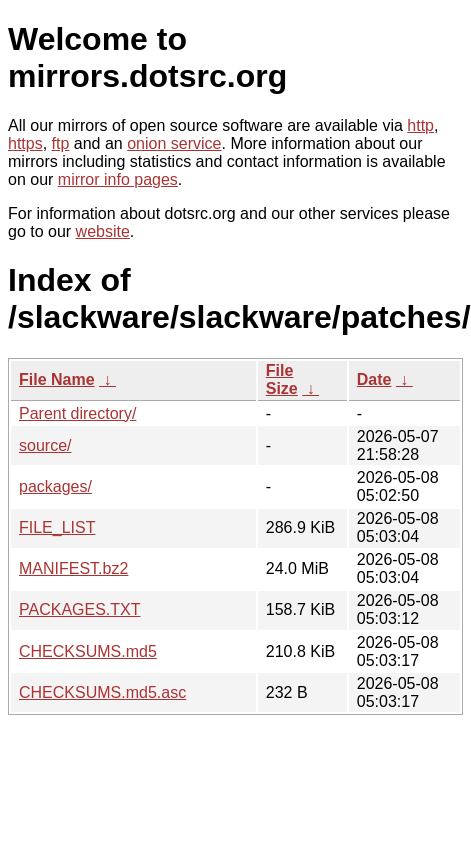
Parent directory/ (77, 413)
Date (374, 379)
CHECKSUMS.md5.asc (102, 692)
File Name (57, 379)
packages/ (55, 486)
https (25, 143)
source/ (45, 445)
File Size (282, 379)
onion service (174, 143)
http (420, 125)
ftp (61, 143)
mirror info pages (118, 179)
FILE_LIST (57, 527)
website (103, 231)
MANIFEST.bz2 (73, 568)
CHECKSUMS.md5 (88, 651)
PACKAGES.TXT (80, 609)
